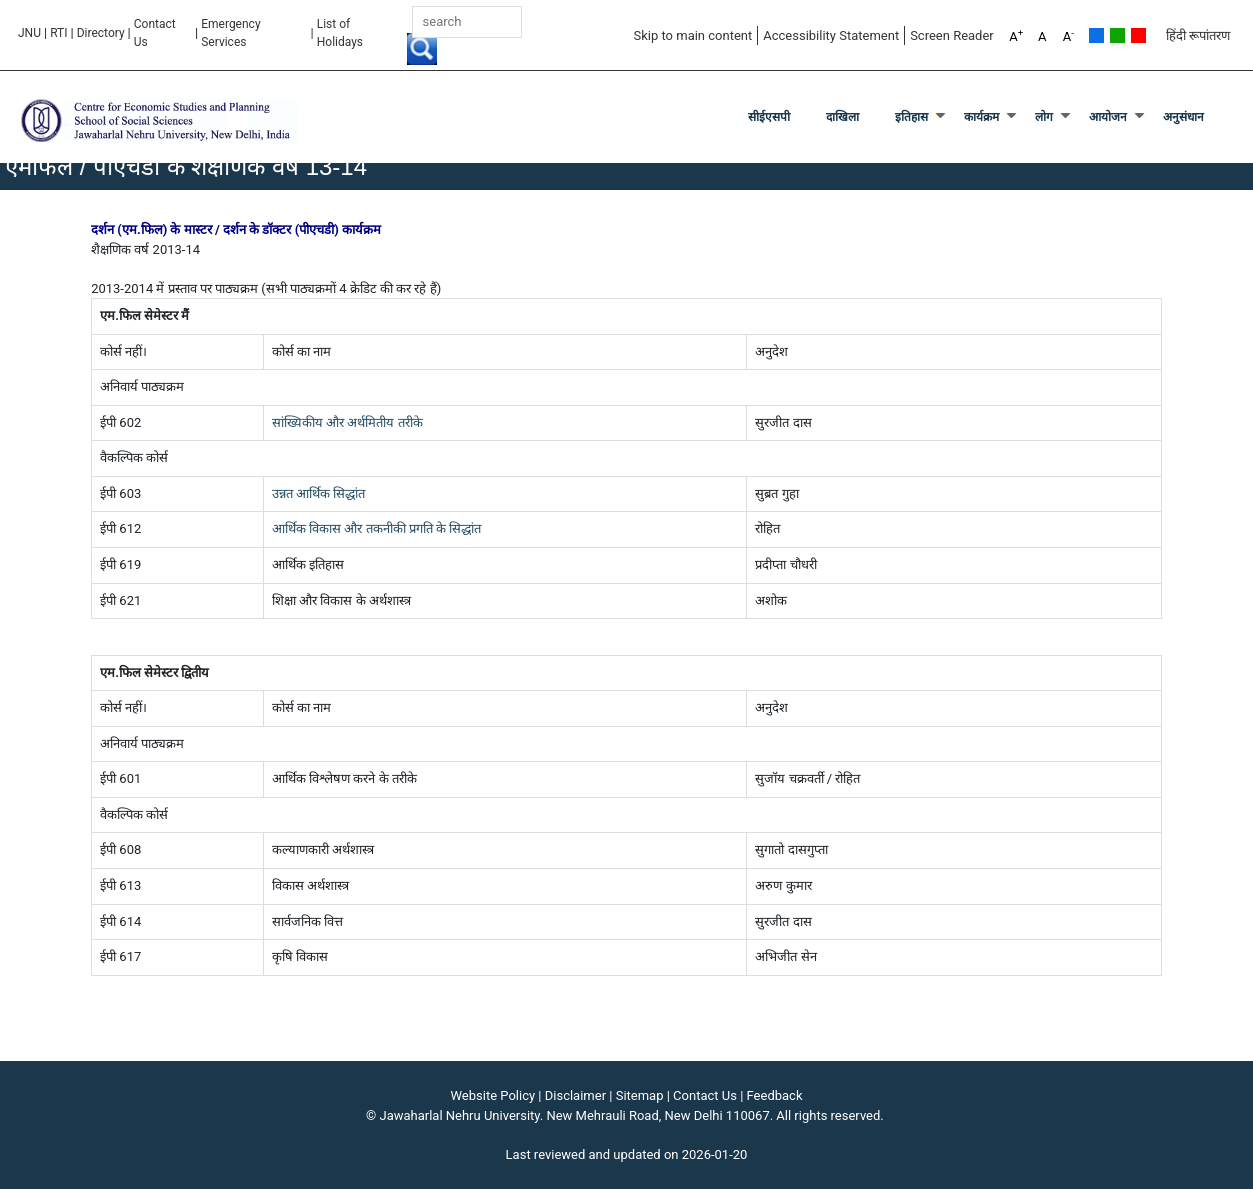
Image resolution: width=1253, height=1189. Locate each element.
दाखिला (842, 117)
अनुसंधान (1183, 117)
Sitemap (640, 1095)
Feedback (775, 1095)
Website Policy (493, 1095)
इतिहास (911, 117)
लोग (1044, 117)
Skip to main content (692, 35)
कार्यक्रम (981, 117)
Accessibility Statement (831, 35)
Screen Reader (952, 35)
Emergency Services (230, 33)
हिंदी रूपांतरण (1198, 35)
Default (1096, 35)
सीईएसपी (769, 117)
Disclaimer (575, 1095)
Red (1138, 35)
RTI (58, 33)
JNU (29, 33)
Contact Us (155, 33)
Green (1117, 35)
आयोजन (1108, 117)
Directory (101, 33)
